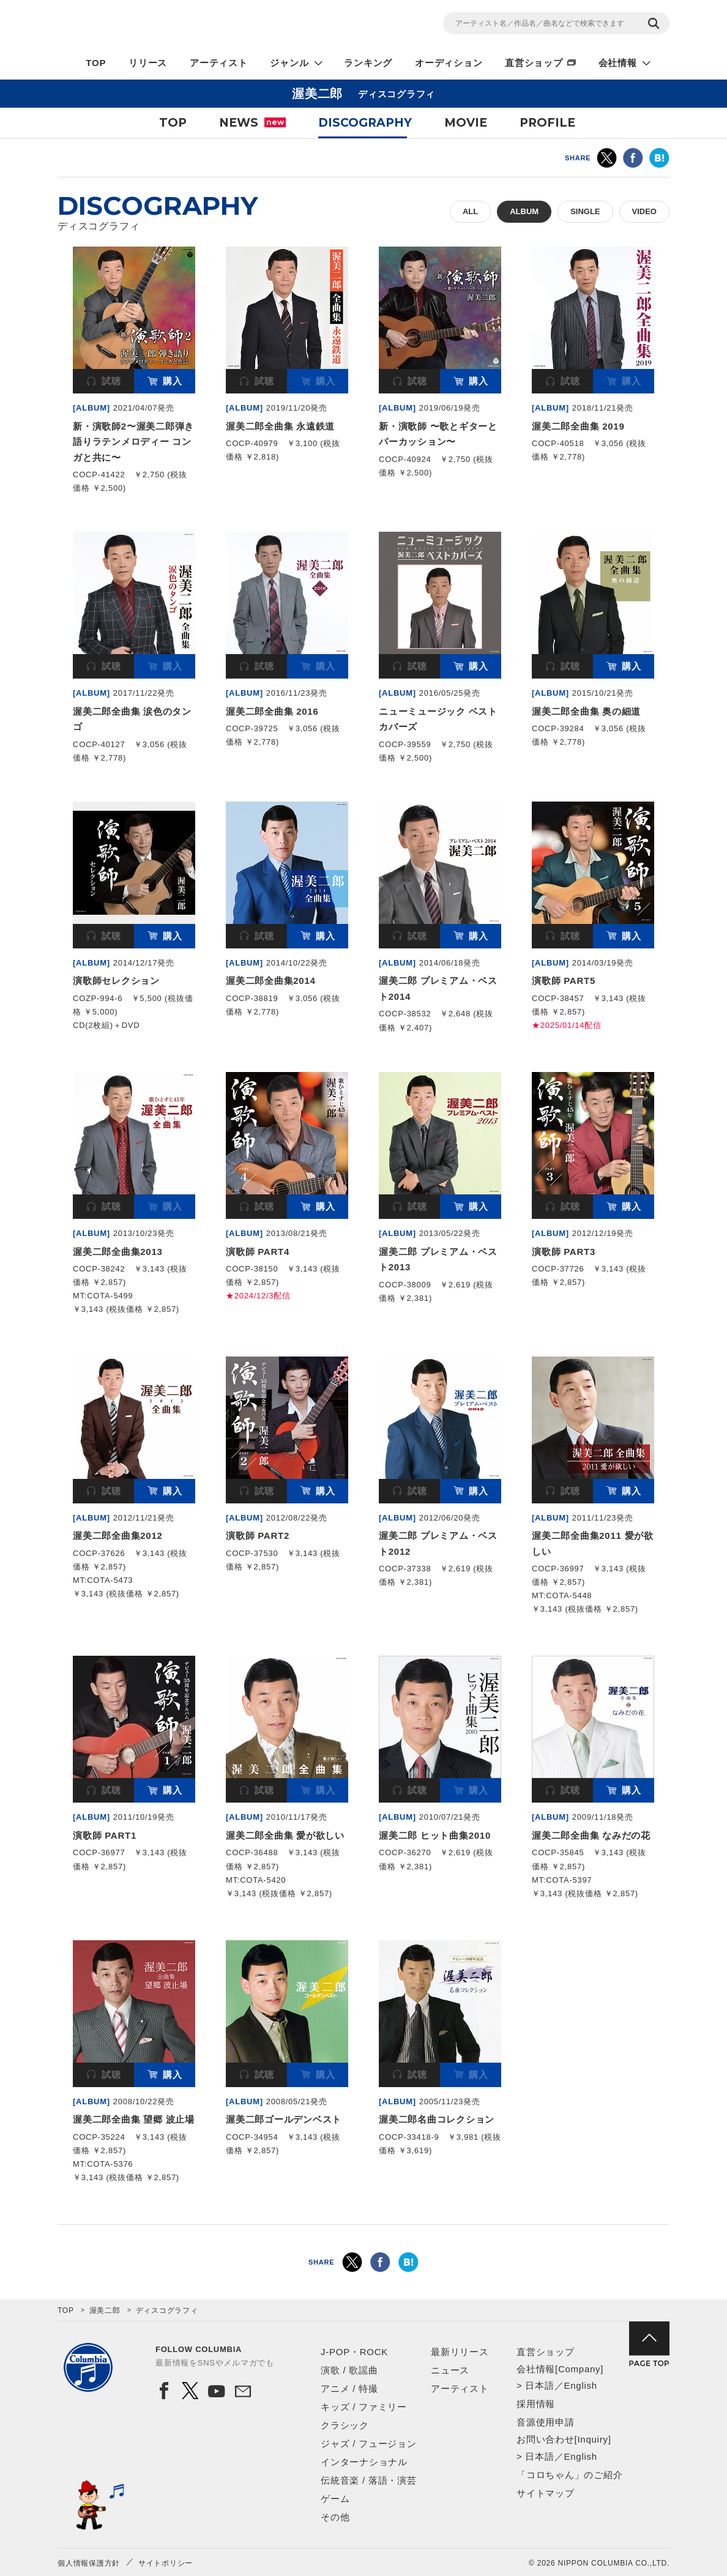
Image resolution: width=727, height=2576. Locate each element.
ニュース (450, 2370)
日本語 (539, 2385)
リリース (148, 63)
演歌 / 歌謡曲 (349, 2370)
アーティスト (219, 63)
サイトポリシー (165, 2563)
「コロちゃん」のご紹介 (569, 2475)
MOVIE (465, 123)
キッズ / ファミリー (364, 2407)
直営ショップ (534, 63)
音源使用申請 (545, 2422)
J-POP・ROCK (354, 2352)
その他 (335, 2517)
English (580, 2385)
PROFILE (547, 123)
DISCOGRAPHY (365, 123)
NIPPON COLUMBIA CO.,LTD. (168, 25)
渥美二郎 (105, 2310)
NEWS (252, 123)
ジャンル (289, 63)
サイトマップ (545, 2493)
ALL (470, 211)
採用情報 (535, 2404)
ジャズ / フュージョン (369, 2443)
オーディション (448, 63)
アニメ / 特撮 (349, 2388)
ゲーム (335, 2498)
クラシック (345, 2425)
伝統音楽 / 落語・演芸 (369, 2480)
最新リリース (460, 2352)
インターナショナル (364, 2462)
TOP (96, 63)
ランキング (368, 63)
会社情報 (617, 63)
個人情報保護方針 (89, 2563)
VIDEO (644, 211)
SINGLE (585, 211)
